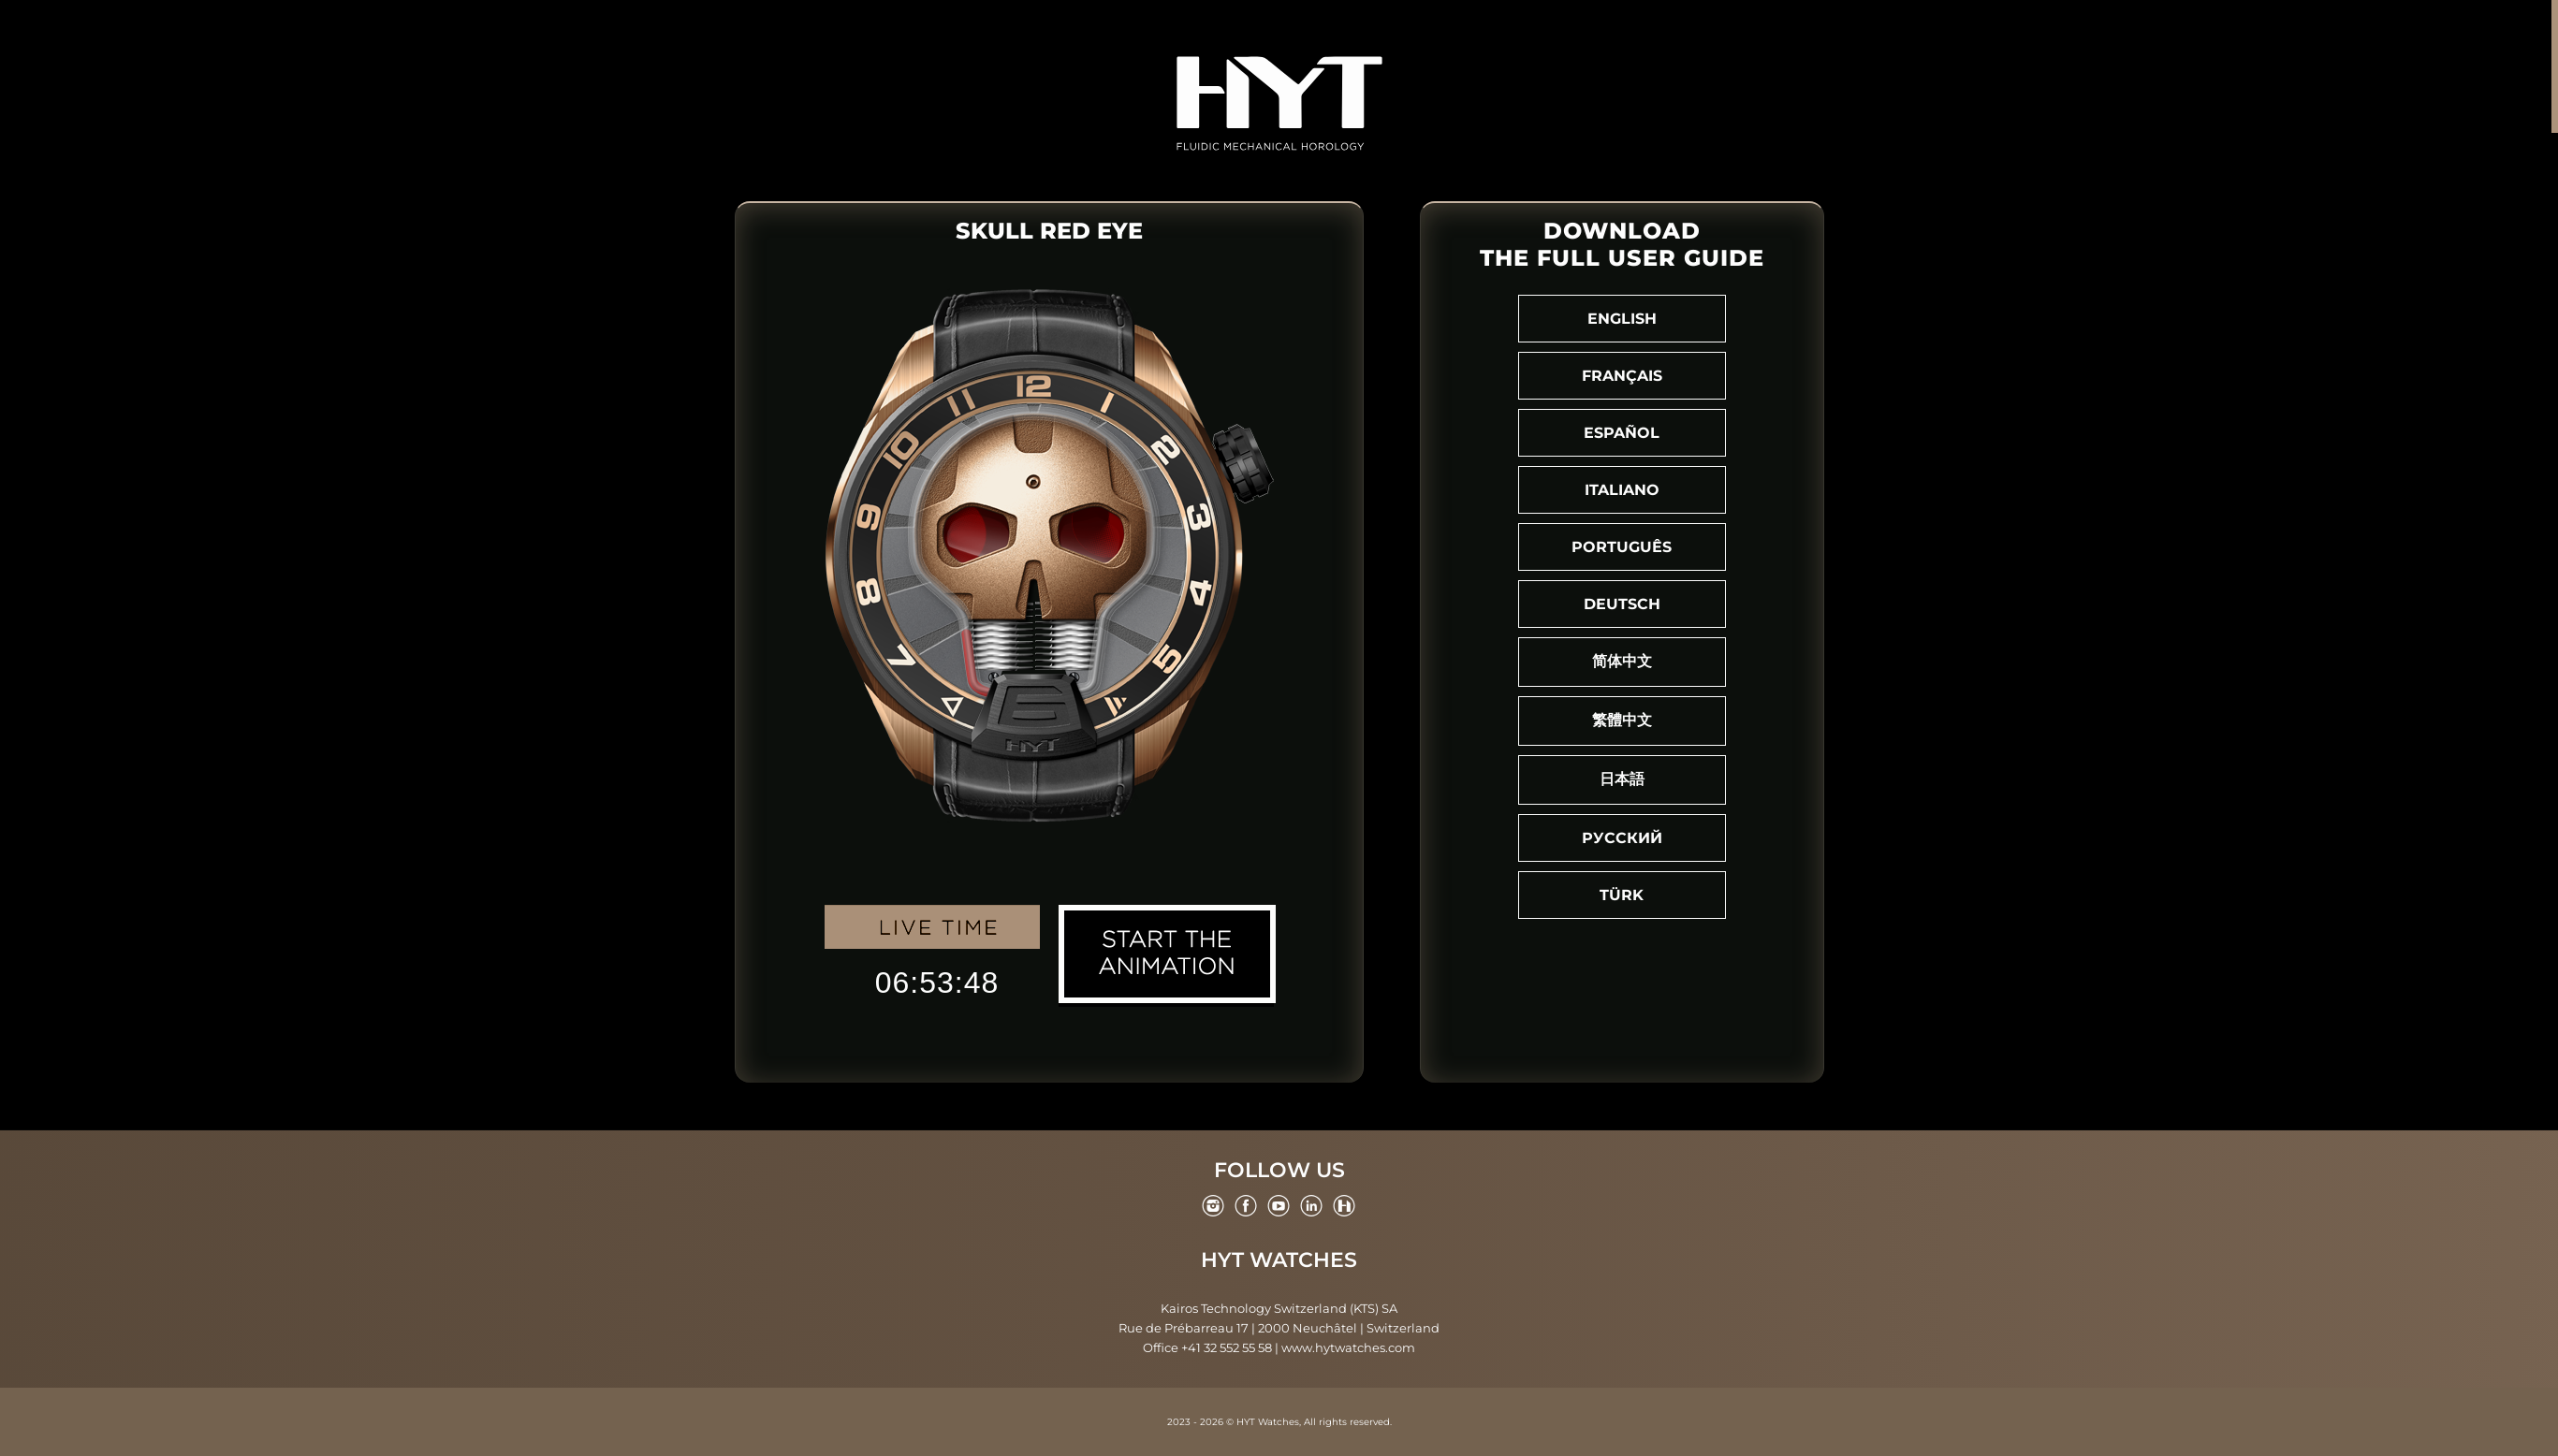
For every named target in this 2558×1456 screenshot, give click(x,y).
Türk (1622, 895)
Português (1621, 547)
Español (1621, 433)
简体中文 (1622, 661)
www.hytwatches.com (1348, 1347)
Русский (1622, 838)
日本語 (1622, 779)
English (1622, 319)
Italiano (1622, 490)
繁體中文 (1622, 720)
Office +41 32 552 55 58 (1207, 1347)
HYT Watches (1279, 1260)
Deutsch (1622, 604)
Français (1622, 376)
